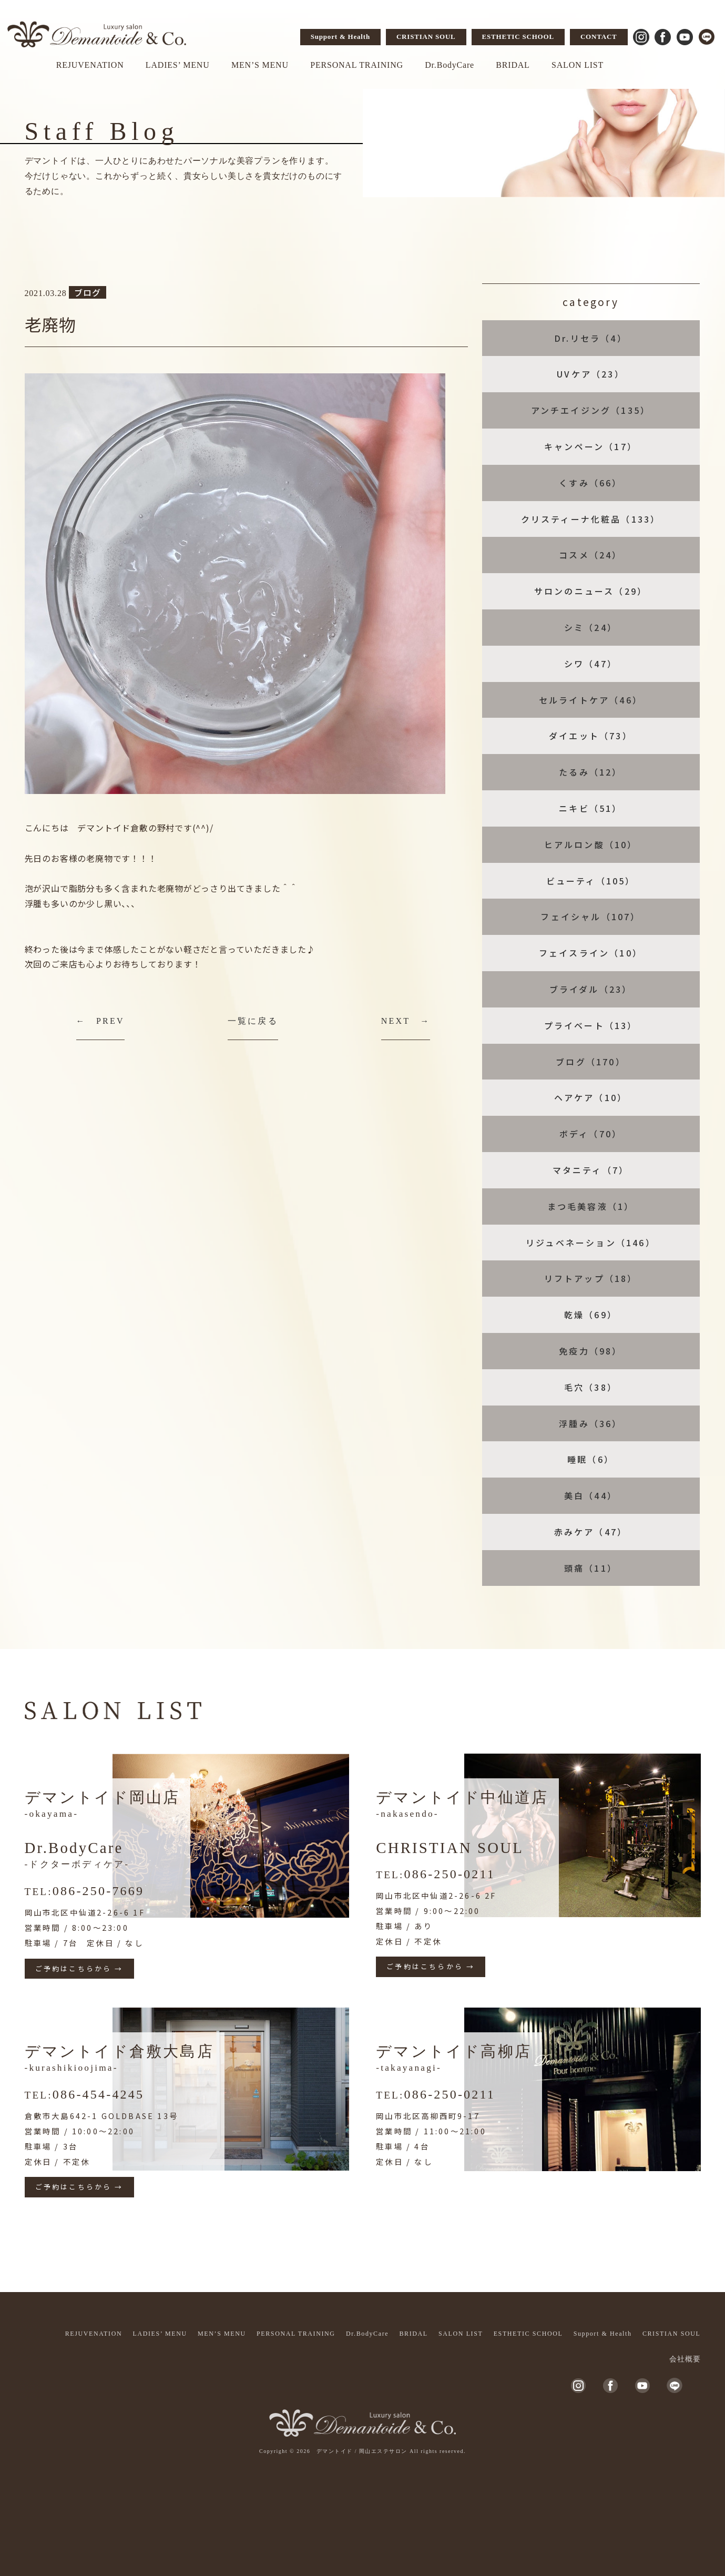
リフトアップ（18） (591, 1278)
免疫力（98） (590, 1351)
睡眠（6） (590, 1459)
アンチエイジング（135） (591, 410)
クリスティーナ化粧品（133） (591, 519)
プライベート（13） (591, 1025)
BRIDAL (512, 64)
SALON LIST (578, 64)
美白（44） (590, 1495)
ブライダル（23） (590, 989)
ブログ (87, 292)
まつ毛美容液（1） (591, 1206)
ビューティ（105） (591, 880)
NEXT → (406, 1020)
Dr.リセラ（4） (590, 338)
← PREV (100, 1020)
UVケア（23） (591, 374)
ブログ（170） (591, 1061)
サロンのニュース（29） (590, 591)
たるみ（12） (590, 772)
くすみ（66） (590, 482)
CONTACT (598, 36)
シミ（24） (590, 627)
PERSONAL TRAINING (356, 64)
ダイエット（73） (590, 735)
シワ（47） (590, 663)
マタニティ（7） (591, 1170)
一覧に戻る (253, 1020)
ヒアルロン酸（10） (591, 844)
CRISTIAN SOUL (426, 36)
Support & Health (340, 36)
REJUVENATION (90, 64)
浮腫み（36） (590, 1423)
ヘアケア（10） (591, 1097)
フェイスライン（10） (590, 952)
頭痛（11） (590, 1568)
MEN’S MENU (260, 64)
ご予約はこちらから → (79, 1968)
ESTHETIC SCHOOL (518, 36)
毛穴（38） (590, 1387)
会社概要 (684, 2359)
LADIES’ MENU (178, 64)
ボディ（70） (590, 1133)
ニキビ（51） (590, 808)
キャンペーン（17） (590, 446)
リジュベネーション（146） (591, 1242)
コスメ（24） (590, 554)
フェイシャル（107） (590, 916)
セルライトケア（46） (590, 700)
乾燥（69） (590, 1314)
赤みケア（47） (591, 1531)
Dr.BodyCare (449, 64)
